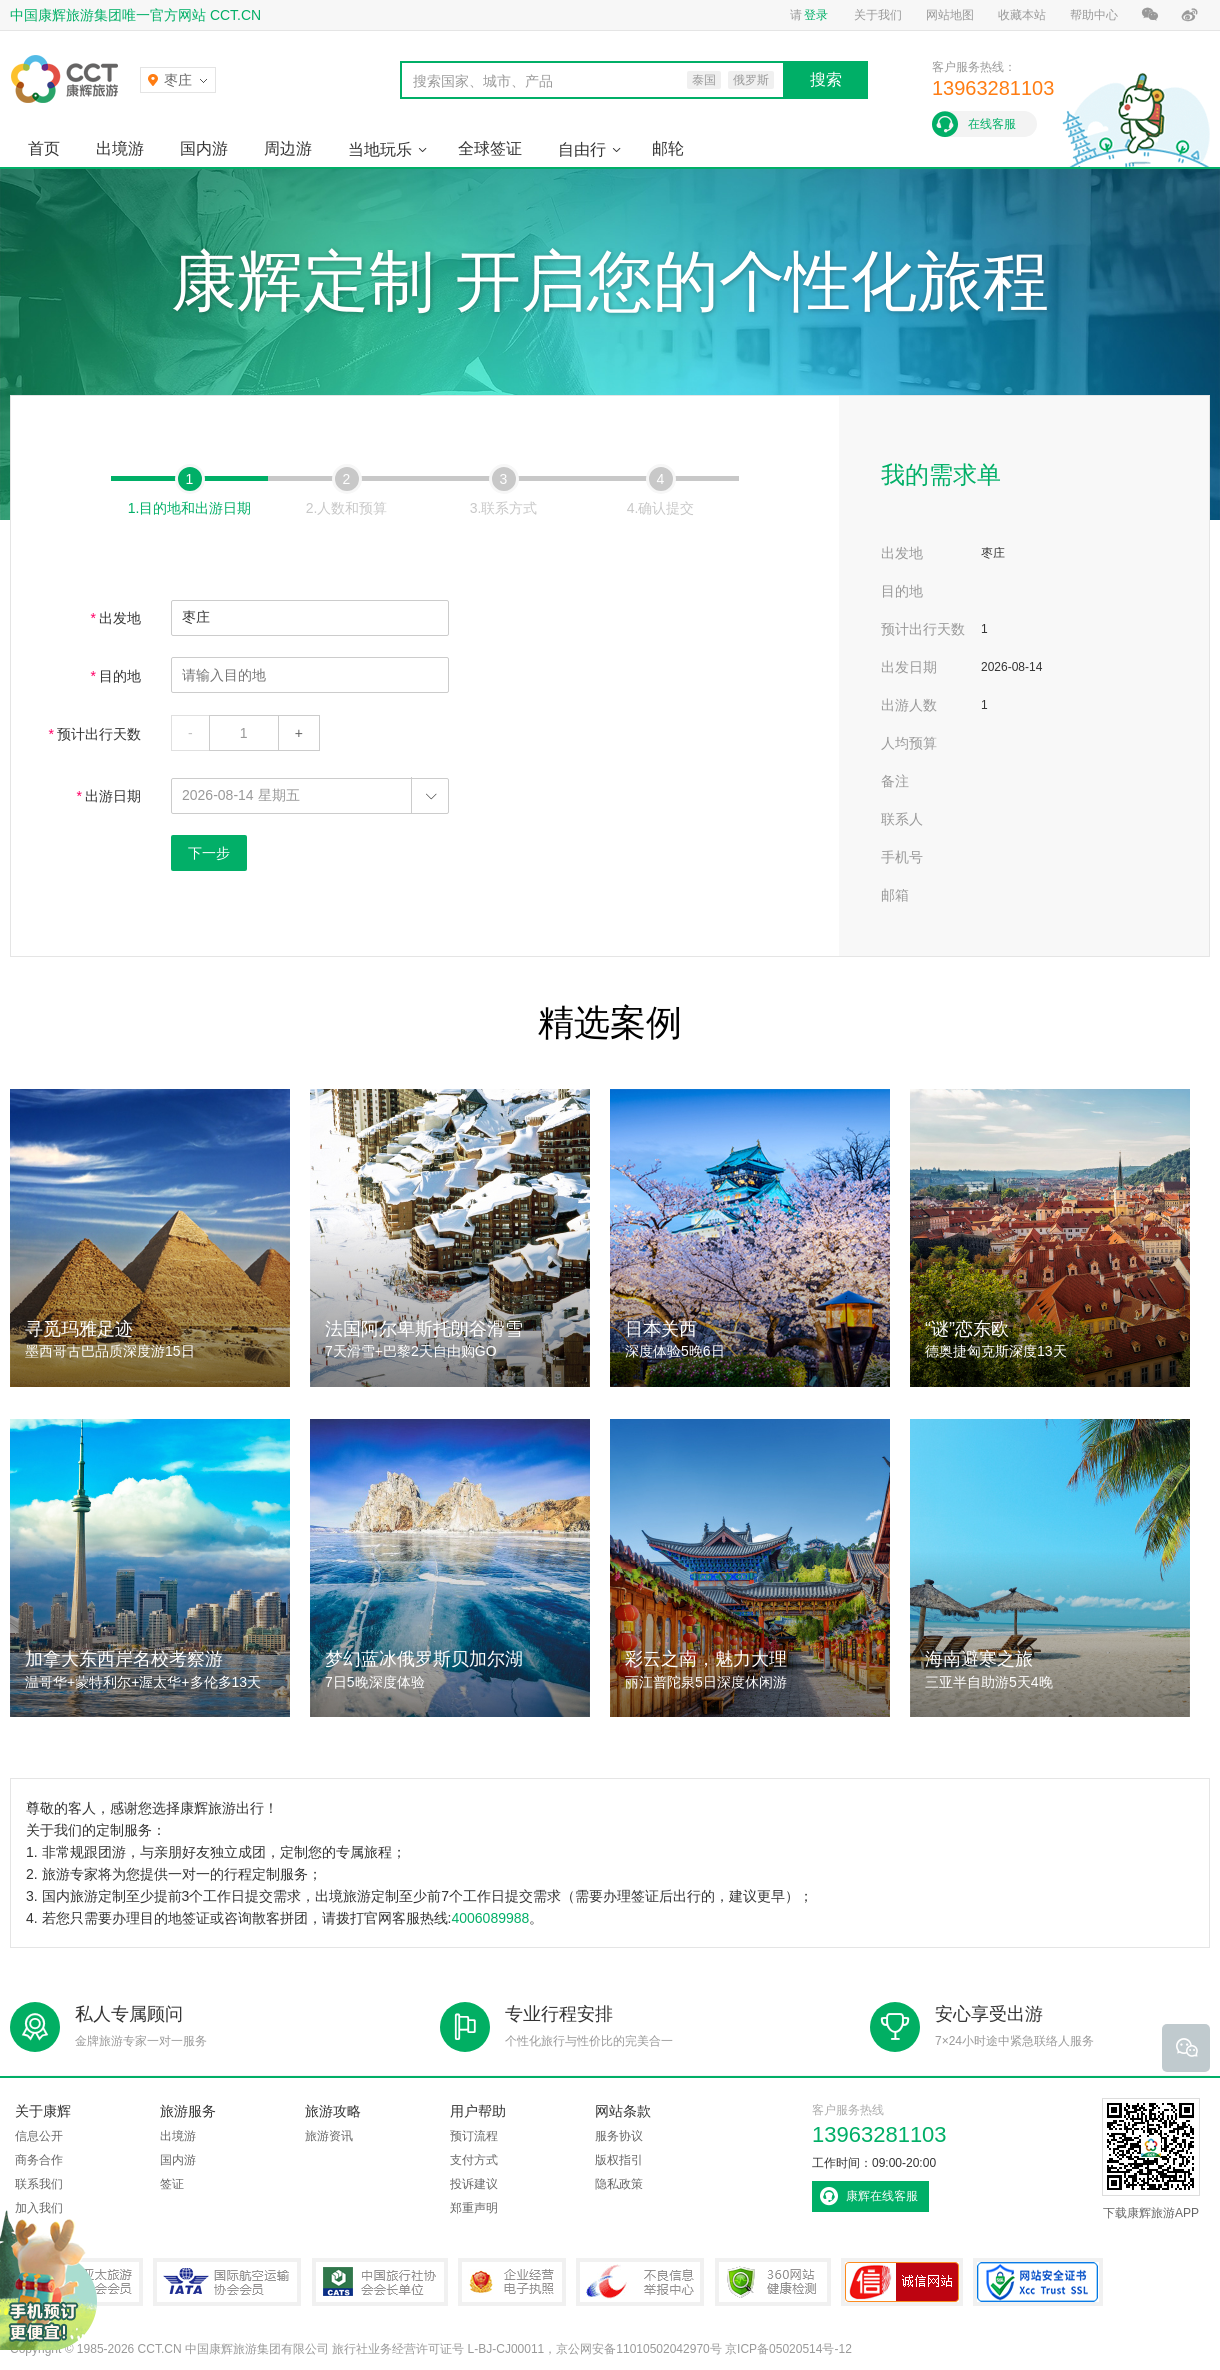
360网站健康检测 (773, 2282)
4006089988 (490, 1918)
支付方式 (474, 2160)
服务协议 (619, 2136)
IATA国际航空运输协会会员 (227, 2282)
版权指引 (619, 2160)
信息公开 (39, 2136)
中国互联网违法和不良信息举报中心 (640, 2282)
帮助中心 (1094, 15)
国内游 (204, 148)
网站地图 (950, 15)
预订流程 (474, 2136)
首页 (44, 148)
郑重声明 (474, 2208)
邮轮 (668, 148)
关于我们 (878, 15)
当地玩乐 (380, 149)
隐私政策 (619, 2184)
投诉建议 (474, 2184)
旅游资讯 (329, 2136)
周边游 (288, 148)
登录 (816, 15)
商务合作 (39, 2160)
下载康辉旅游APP (1151, 2159)
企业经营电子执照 (512, 2282)
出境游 (120, 148)
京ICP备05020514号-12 (788, 2349)
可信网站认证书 (902, 2282)
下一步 (209, 853)
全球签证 (490, 148)
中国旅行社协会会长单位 (380, 2282)
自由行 (582, 149)
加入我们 (39, 2208)
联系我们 (39, 2184)
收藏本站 (1022, 15)
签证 (172, 2184)
